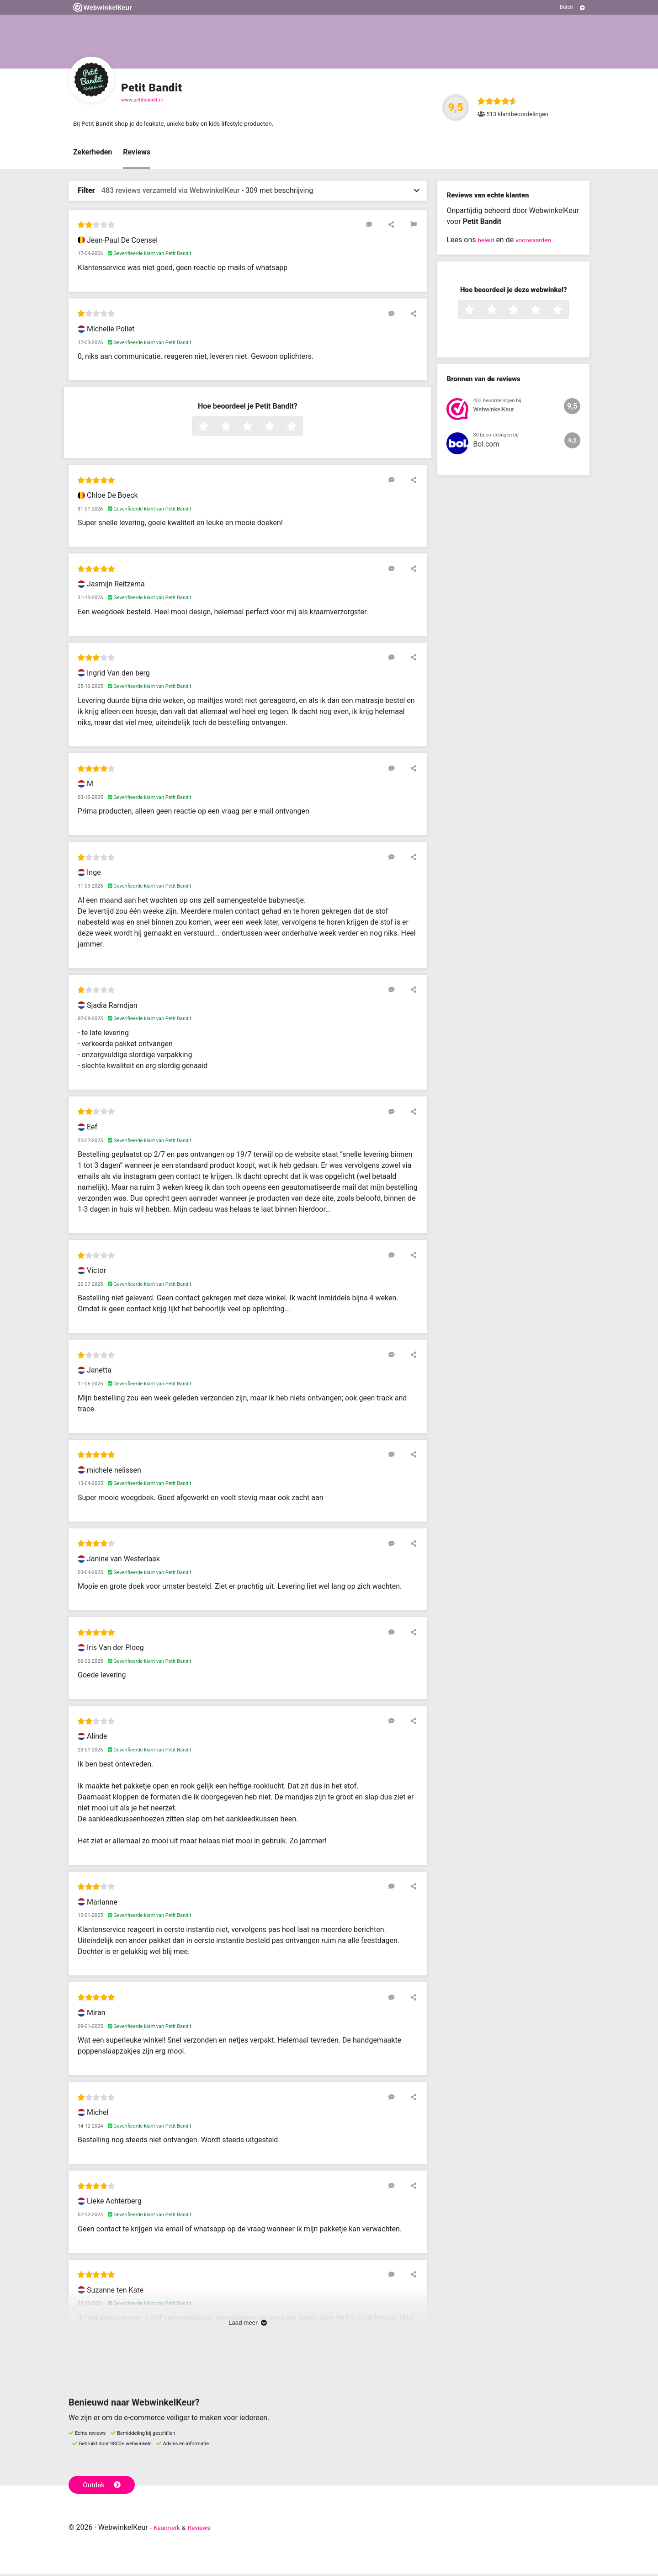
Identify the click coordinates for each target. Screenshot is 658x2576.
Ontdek (104, 2485)
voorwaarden (540, 241)
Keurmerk (170, 2529)
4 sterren (280, 428)
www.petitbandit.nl (142, 100)
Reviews (136, 153)
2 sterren (236, 428)
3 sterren (258, 428)
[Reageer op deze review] (385, 226)
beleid (487, 241)
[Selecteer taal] (572, 7)
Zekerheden (92, 153)
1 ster (213, 428)
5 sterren (301, 428)
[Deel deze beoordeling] (398, 226)
